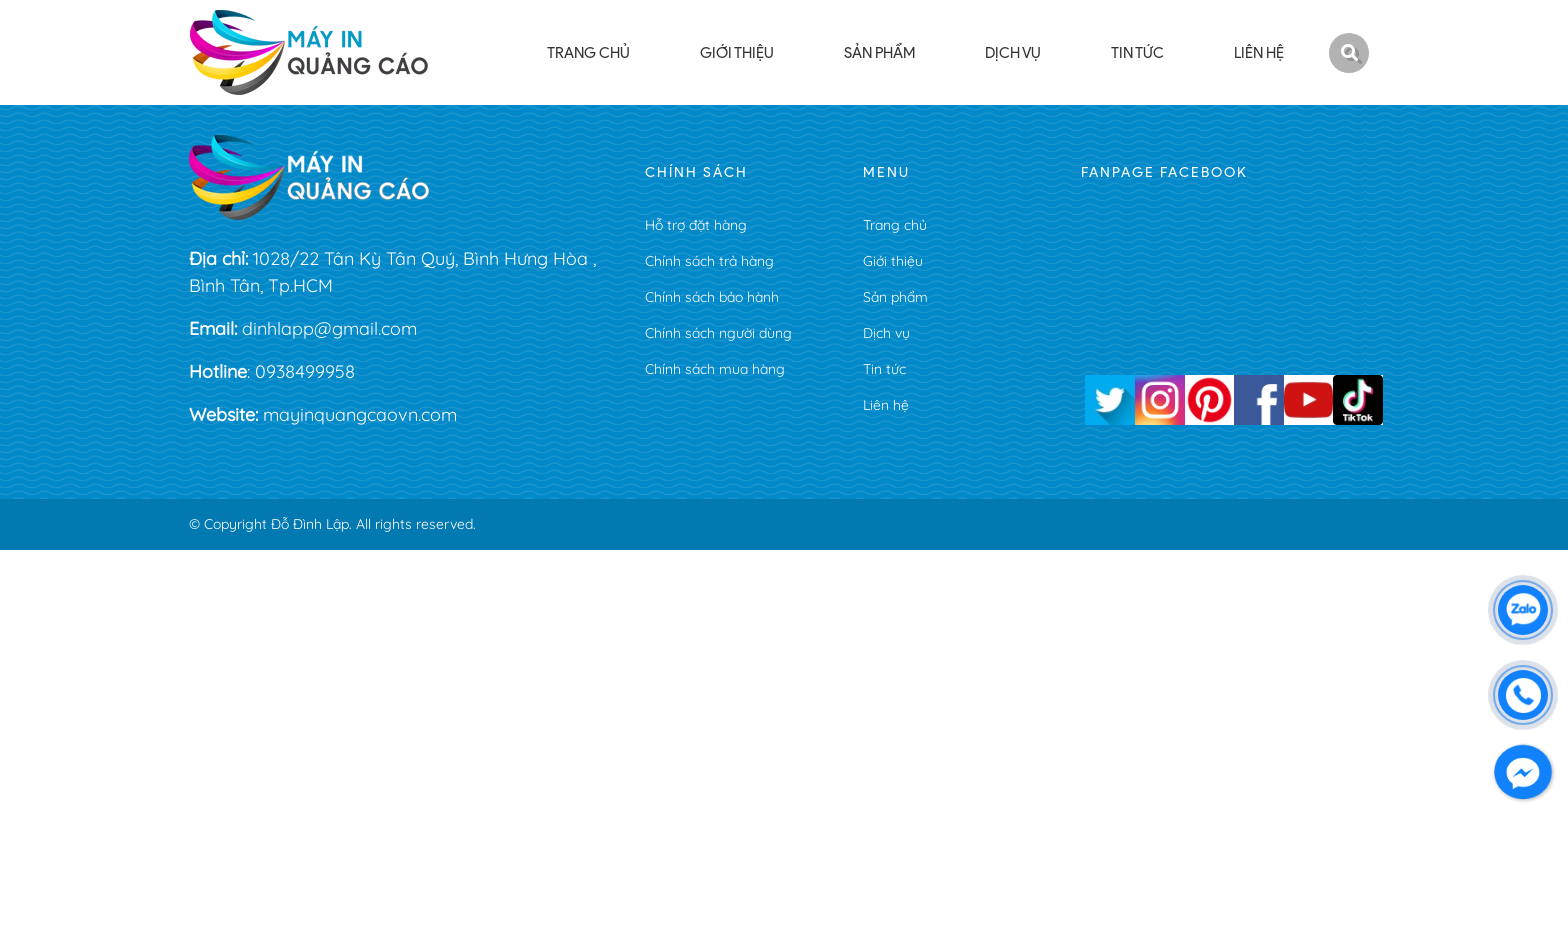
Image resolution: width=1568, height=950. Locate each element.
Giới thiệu (893, 261)
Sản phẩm (895, 297)
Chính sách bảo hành (712, 297)
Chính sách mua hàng (715, 369)
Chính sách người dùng (718, 333)
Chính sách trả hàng (709, 261)
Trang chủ (895, 225)
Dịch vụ (886, 333)
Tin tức (884, 369)
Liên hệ (886, 405)
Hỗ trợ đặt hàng (696, 225)
